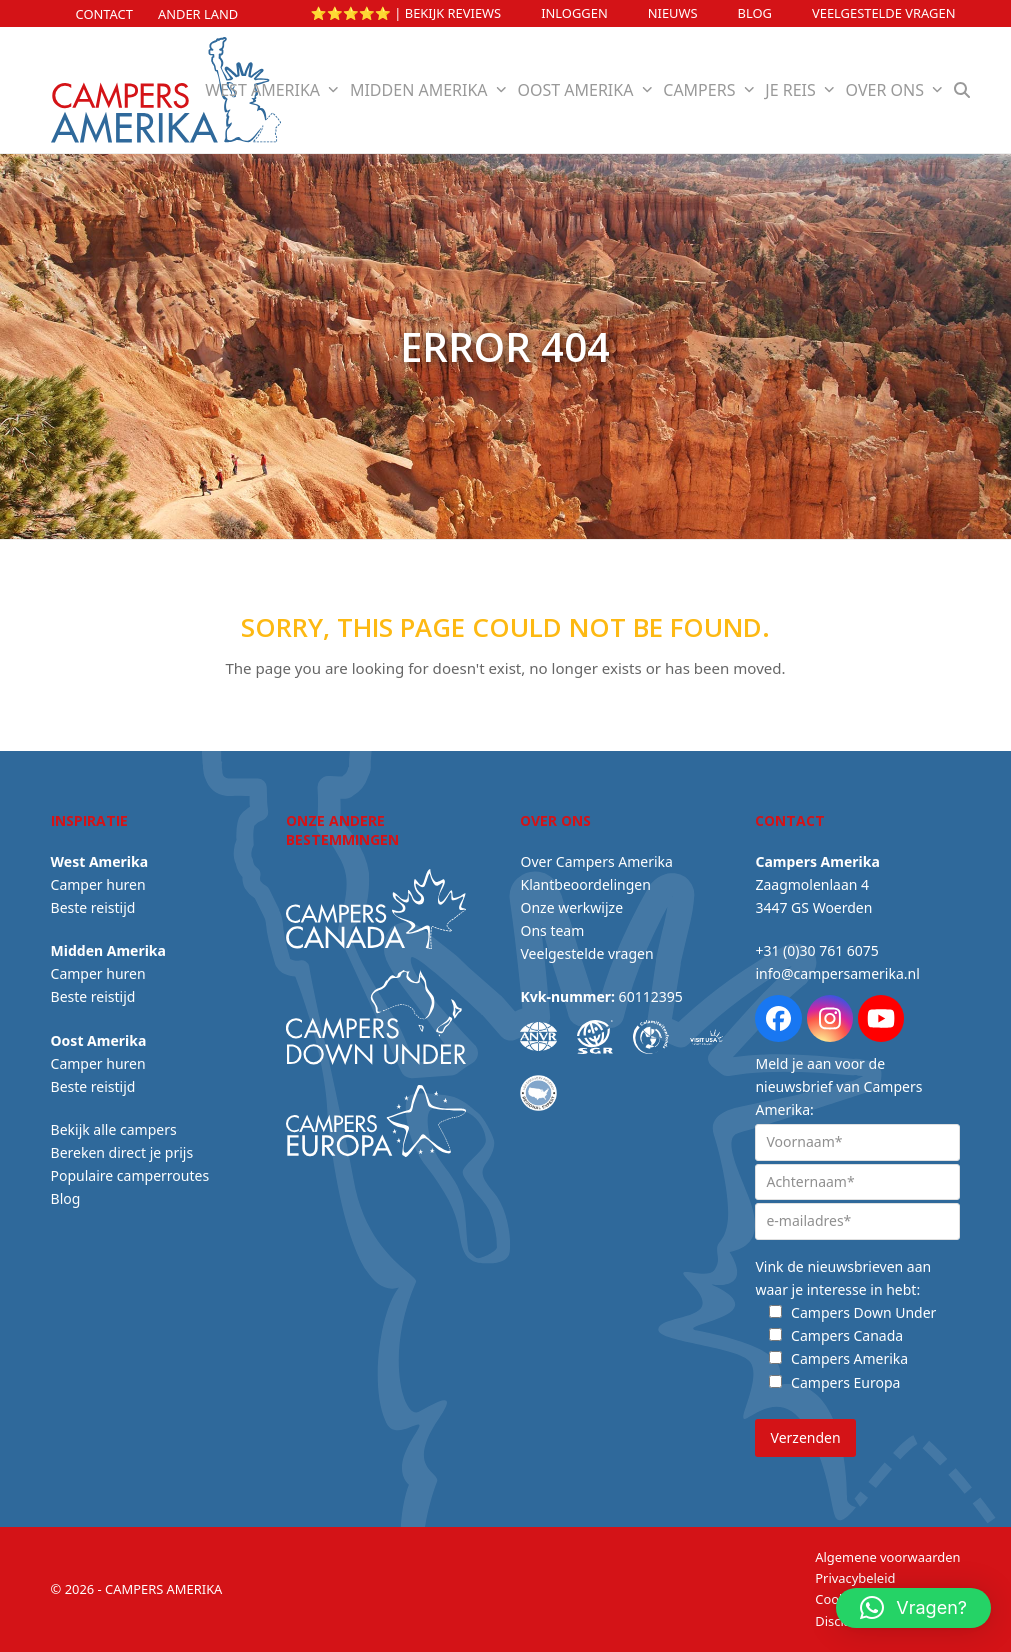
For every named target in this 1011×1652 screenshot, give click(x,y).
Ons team (552, 930)
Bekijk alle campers (114, 1129)
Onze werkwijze (571, 907)
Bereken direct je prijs (122, 1152)
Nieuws (673, 13)
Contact (104, 14)
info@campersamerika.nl (837, 973)
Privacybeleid (855, 1578)
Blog (755, 13)
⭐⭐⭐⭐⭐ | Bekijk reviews (406, 13)
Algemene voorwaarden (887, 1557)
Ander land (198, 14)
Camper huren (98, 884)
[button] (961, 90)
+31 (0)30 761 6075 (816, 950)
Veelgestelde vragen (883, 13)
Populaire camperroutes (130, 1175)
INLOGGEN (574, 13)
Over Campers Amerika (596, 861)
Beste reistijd (93, 907)
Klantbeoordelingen (585, 884)
